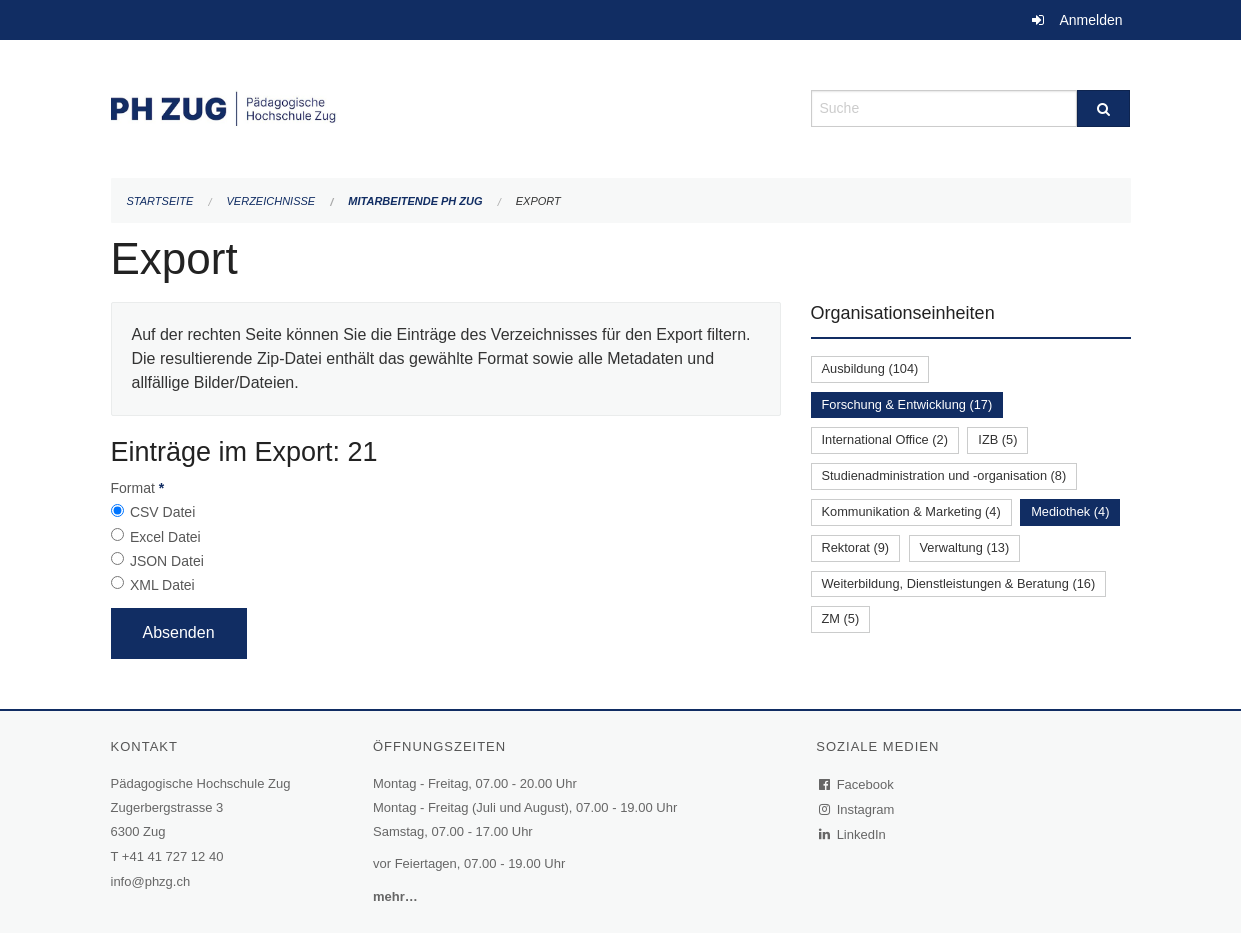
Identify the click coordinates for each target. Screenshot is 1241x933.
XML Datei (162, 585)
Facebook (857, 784)
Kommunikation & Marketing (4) (911, 511)
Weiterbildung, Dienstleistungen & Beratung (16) (959, 583)
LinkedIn (853, 834)
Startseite (160, 201)
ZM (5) (841, 618)
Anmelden (1090, 20)
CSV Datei (162, 512)
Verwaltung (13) (965, 547)
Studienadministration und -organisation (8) (944, 475)
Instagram (857, 809)
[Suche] (1103, 108)
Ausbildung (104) (870, 368)
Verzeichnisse (271, 201)
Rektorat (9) (856, 547)
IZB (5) (997, 439)
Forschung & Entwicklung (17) (907, 404)
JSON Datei (167, 561)
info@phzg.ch (151, 881)
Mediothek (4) (1070, 511)
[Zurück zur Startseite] (446, 106)
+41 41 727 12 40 (173, 856)
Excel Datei (165, 537)
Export (538, 201)
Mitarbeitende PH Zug (415, 201)
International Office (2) (885, 439)
